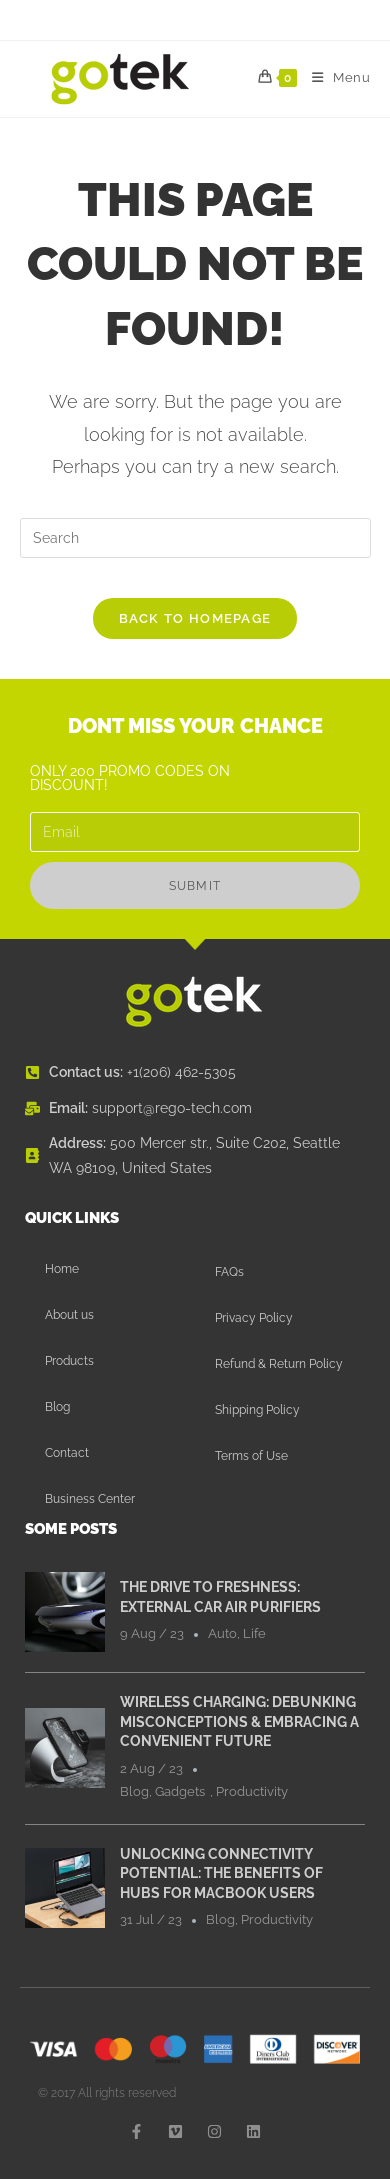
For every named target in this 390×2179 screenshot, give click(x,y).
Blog (57, 1407)
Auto (222, 1633)
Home (62, 1269)
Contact (67, 1453)
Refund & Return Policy (279, 1364)
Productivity (252, 1791)
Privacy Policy (254, 1318)
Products (69, 1361)
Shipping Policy (257, 1410)
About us (69, 1315)
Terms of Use (251, 1456)
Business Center (90, 1499)
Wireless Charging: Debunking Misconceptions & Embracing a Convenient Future (239, 1721)
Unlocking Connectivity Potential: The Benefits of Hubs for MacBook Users (221, 1873)
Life (254, 1633)
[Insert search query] (195, 538)
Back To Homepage (195, 618)
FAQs (229, 1272)
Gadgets (180, 1791)
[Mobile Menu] (334, 78)
